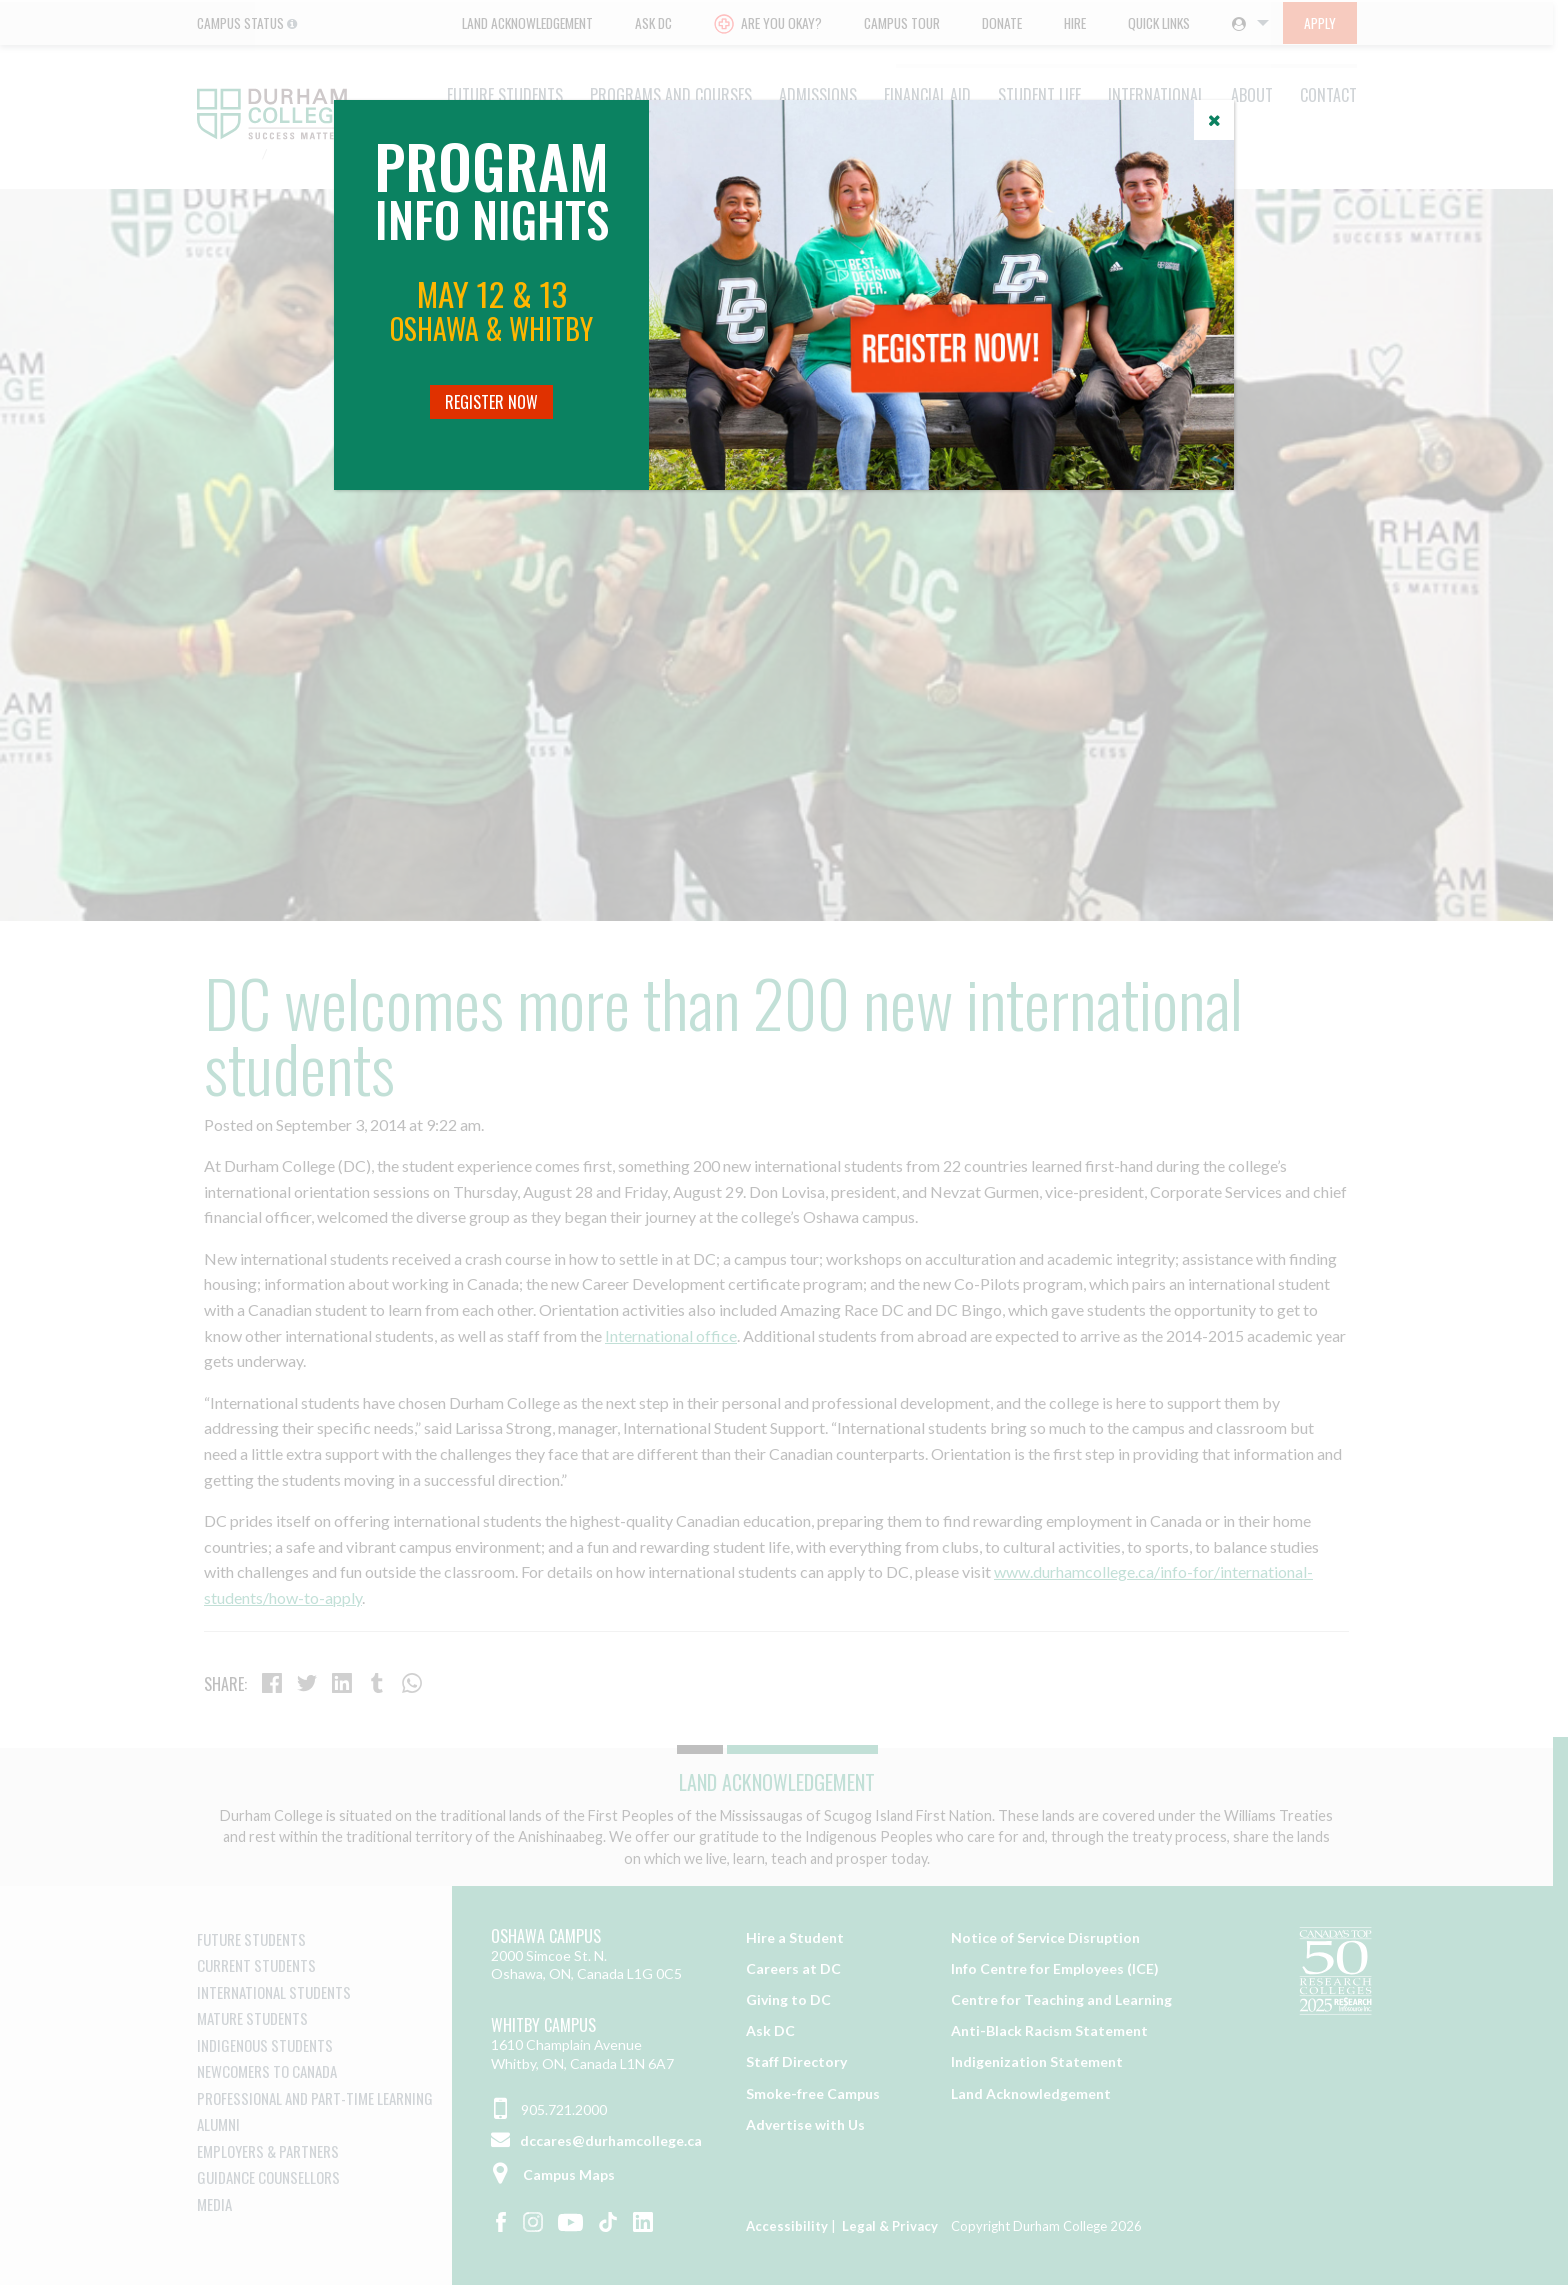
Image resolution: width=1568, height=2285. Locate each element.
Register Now (491, 402)
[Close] (1214, 120)
